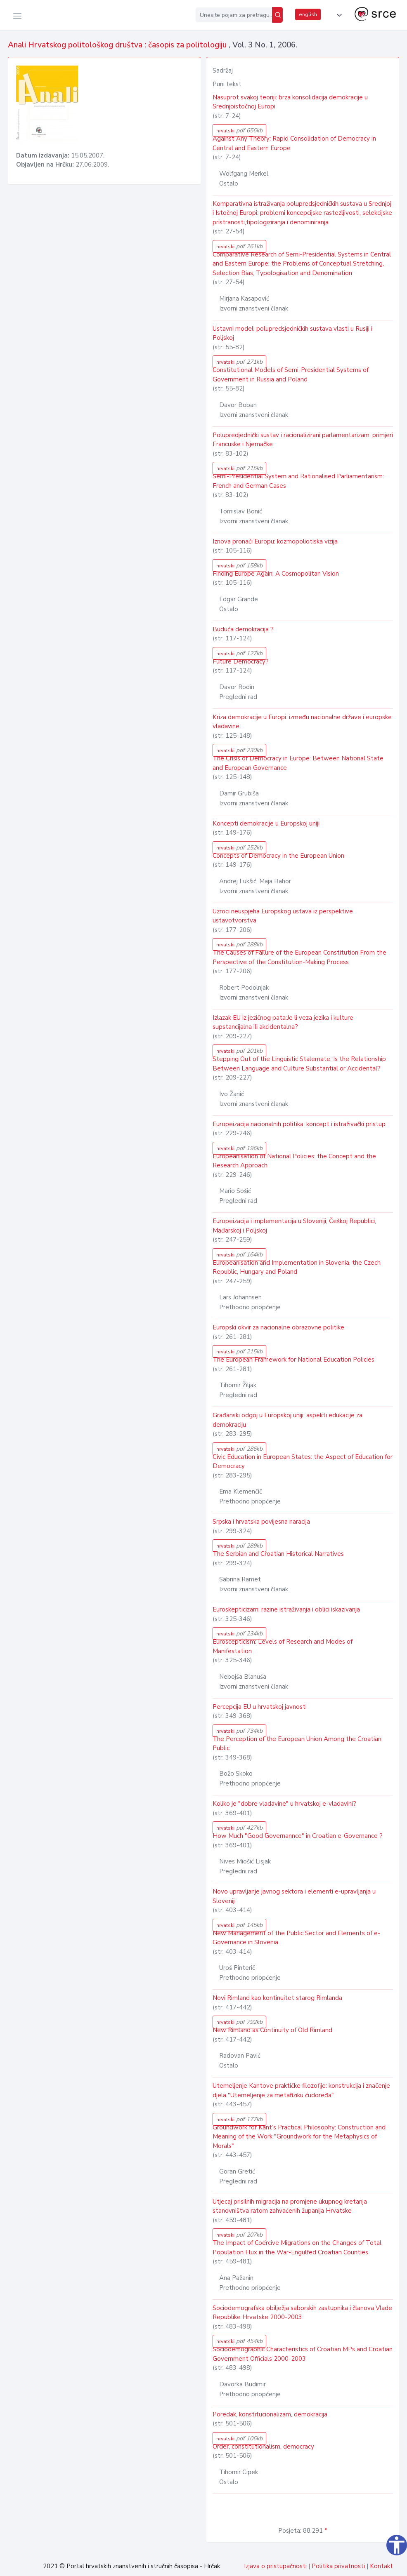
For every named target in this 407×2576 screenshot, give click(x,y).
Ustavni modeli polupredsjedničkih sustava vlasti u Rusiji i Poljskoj (292, 333)
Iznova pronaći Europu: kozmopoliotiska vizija (275, 541)
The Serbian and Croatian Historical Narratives (278, 1554)
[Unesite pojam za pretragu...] (233, 15)
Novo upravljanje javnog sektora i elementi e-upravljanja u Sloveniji (294, 1896)
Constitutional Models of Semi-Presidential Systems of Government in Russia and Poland (291, 374)
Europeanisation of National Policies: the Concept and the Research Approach (294, 1161)
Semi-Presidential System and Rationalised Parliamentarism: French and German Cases (298, 481)
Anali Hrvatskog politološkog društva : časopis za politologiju (118, 45)
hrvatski (239, 130)
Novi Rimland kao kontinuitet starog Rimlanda (277, 1998)
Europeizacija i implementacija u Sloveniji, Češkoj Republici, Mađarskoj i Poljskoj (294, 1226)
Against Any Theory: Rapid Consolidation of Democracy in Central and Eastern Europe (294, 143)
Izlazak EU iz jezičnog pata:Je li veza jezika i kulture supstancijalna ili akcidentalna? (283, 1022)
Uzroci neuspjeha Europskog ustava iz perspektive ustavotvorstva (283, 916)
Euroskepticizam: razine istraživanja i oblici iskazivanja (286, 1609)
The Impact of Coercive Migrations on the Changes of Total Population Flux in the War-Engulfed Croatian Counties (297, 2247)
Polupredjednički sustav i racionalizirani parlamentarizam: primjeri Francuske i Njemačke (303, 440)
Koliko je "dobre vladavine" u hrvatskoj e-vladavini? (284, 1804)
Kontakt (381, 2566)
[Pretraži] (277, 15)
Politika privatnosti (338, 2566)
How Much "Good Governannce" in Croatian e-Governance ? (298, 1836)
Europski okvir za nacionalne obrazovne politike (278, 1327)
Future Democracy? (241, 661)
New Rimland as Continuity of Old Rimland (272, 2030)
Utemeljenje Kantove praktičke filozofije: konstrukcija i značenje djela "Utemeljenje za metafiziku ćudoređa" (301, 2090)
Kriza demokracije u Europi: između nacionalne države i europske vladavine (302, 722)
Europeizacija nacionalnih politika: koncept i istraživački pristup (299, 1124)
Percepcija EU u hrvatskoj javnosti (260, 1707)
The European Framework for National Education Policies (293, 1359)
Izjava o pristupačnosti (275, 2566)
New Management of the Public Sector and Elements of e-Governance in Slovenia (296, 1938)
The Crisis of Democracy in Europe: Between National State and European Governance (298, 763)
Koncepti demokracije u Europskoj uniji (266, 823)
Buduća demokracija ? (243, 629)
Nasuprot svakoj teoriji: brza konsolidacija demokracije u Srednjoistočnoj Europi (290, 102)
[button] (337, 15)
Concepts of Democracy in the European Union (278, 856)
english (308, 14)
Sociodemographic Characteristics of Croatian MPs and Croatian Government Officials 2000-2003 (303, 2354)
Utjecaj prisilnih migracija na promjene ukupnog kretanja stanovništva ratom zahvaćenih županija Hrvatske (290, 2206)
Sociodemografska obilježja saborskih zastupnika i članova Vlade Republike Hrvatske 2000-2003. (302, 2313)
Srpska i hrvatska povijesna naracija (261, 1521)
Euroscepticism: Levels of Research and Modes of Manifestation (283, 1646)
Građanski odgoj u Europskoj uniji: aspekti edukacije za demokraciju (287, 1420)
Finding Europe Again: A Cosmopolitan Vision (276, 573)
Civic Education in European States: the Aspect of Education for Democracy (303, 1461)
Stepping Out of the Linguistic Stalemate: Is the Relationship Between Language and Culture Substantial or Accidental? (299, 1064)
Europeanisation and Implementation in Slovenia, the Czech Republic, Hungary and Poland (297, 1267)
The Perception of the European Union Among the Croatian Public (297, 1744)
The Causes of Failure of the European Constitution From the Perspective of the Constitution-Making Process (299, 957)
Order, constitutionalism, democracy (263, 2446)
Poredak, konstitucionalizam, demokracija (270, 2414)
